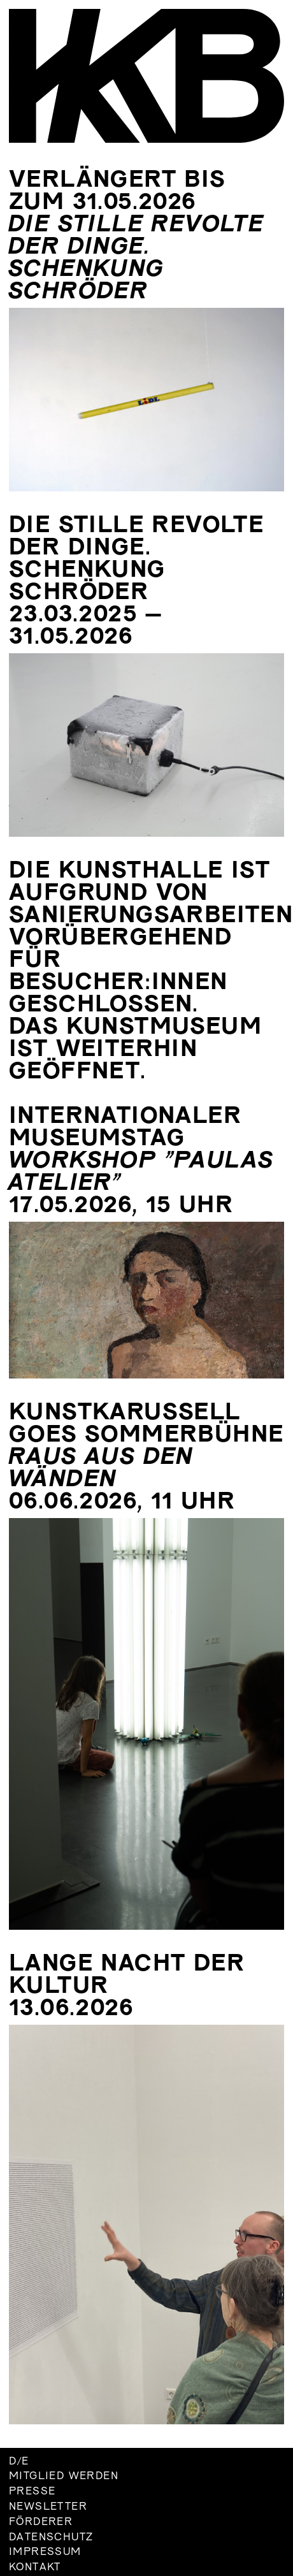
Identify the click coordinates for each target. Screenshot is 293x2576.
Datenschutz (51, 2537)
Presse (32, 2491)
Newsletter (48, 2507)
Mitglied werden (63, 2476)
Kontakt (35, 2567)
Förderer (41, 2522)
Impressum (45, 2552)
